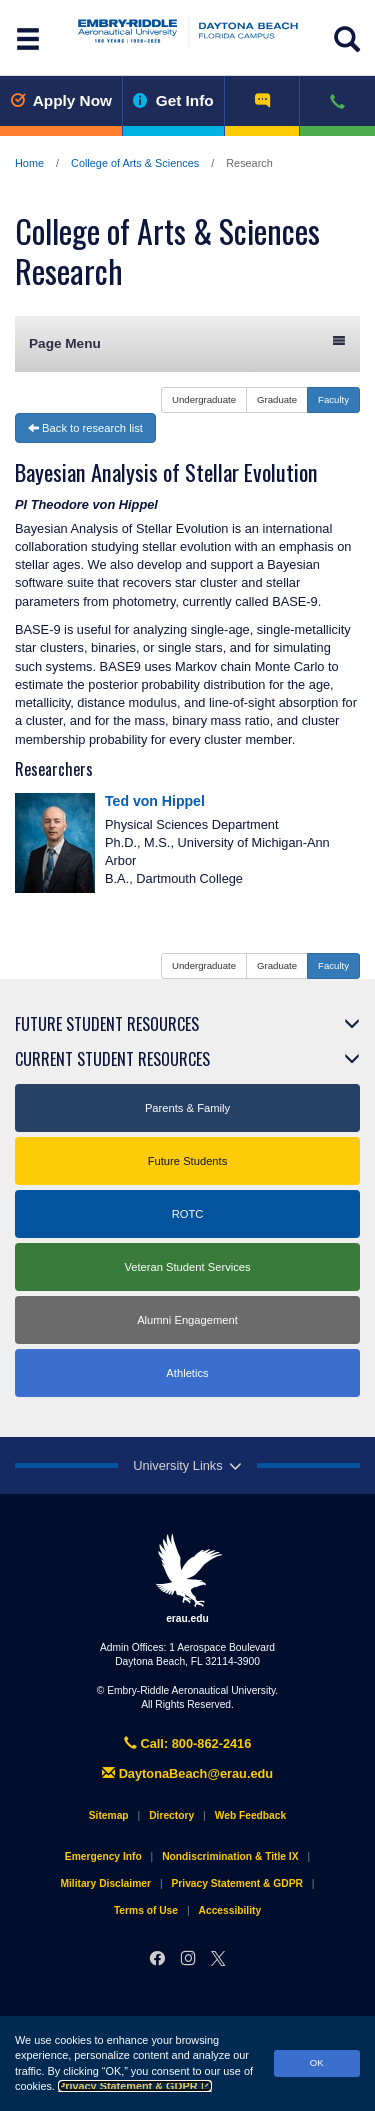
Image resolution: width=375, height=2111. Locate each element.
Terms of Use (146, 1910)
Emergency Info (103, 1856)
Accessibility (230, 1910)
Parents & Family (187, 1108)
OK (317, 2062)
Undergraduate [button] (204, 399)
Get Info (173, 100)
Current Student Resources (112, 1059)
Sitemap (109, 1815)
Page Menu (187, 342)
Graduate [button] (277, 399)
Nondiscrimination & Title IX (230, 1856)
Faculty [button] (333, 399)
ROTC (188, 1214)
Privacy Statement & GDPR (135, 2086)
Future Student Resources (107, 1024)
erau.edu (188, 1578)
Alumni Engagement (187, 1320)
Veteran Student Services (187, 1267)
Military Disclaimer (105, 1883)
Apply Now (61, 100)
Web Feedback (250, 1815)
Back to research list (85, 428)
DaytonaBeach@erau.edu (187, 1773)
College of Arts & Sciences (135, 163)
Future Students (188, 1161)
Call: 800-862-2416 (188, 1743)
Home (29, 163)
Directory (171, 1815)
